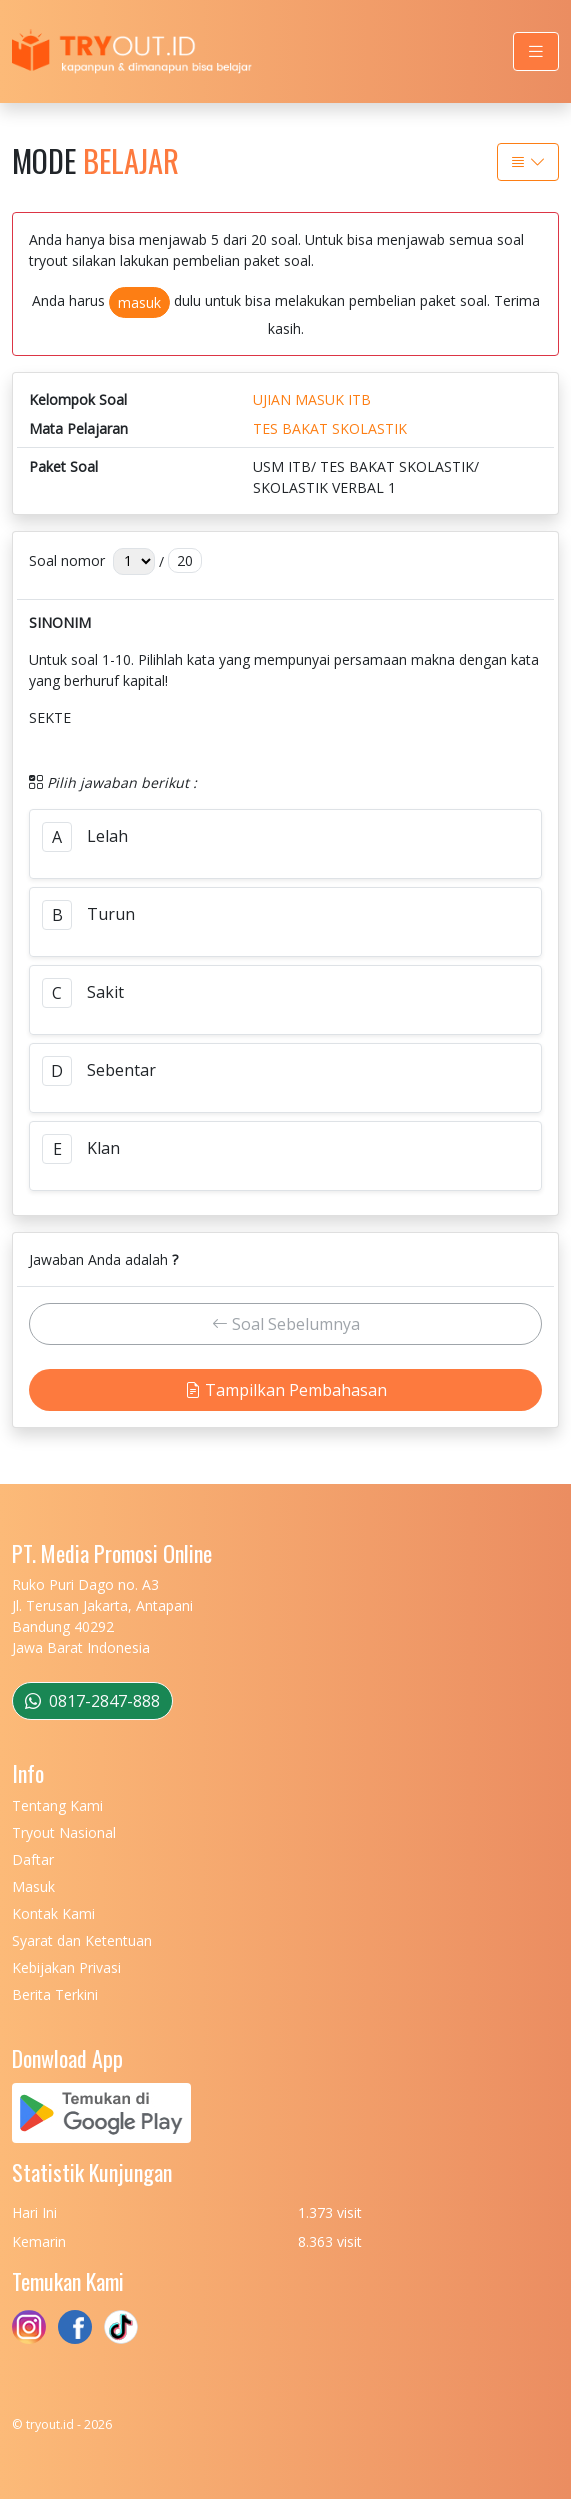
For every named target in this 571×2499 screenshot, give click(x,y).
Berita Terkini (55, 1994)
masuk (139, 302)
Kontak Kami (53, 1913)
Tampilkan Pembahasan (286, 1390)
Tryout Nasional (64, 1832)
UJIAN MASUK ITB (312, 399)
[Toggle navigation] (536, 51)
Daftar (33, 1859)
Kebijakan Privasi (66, 1967)
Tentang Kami (57, 1805)
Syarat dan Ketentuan (82, 1940)
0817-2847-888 (92, 1701)
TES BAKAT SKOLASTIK (330, 428)
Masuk (33, 1886)
